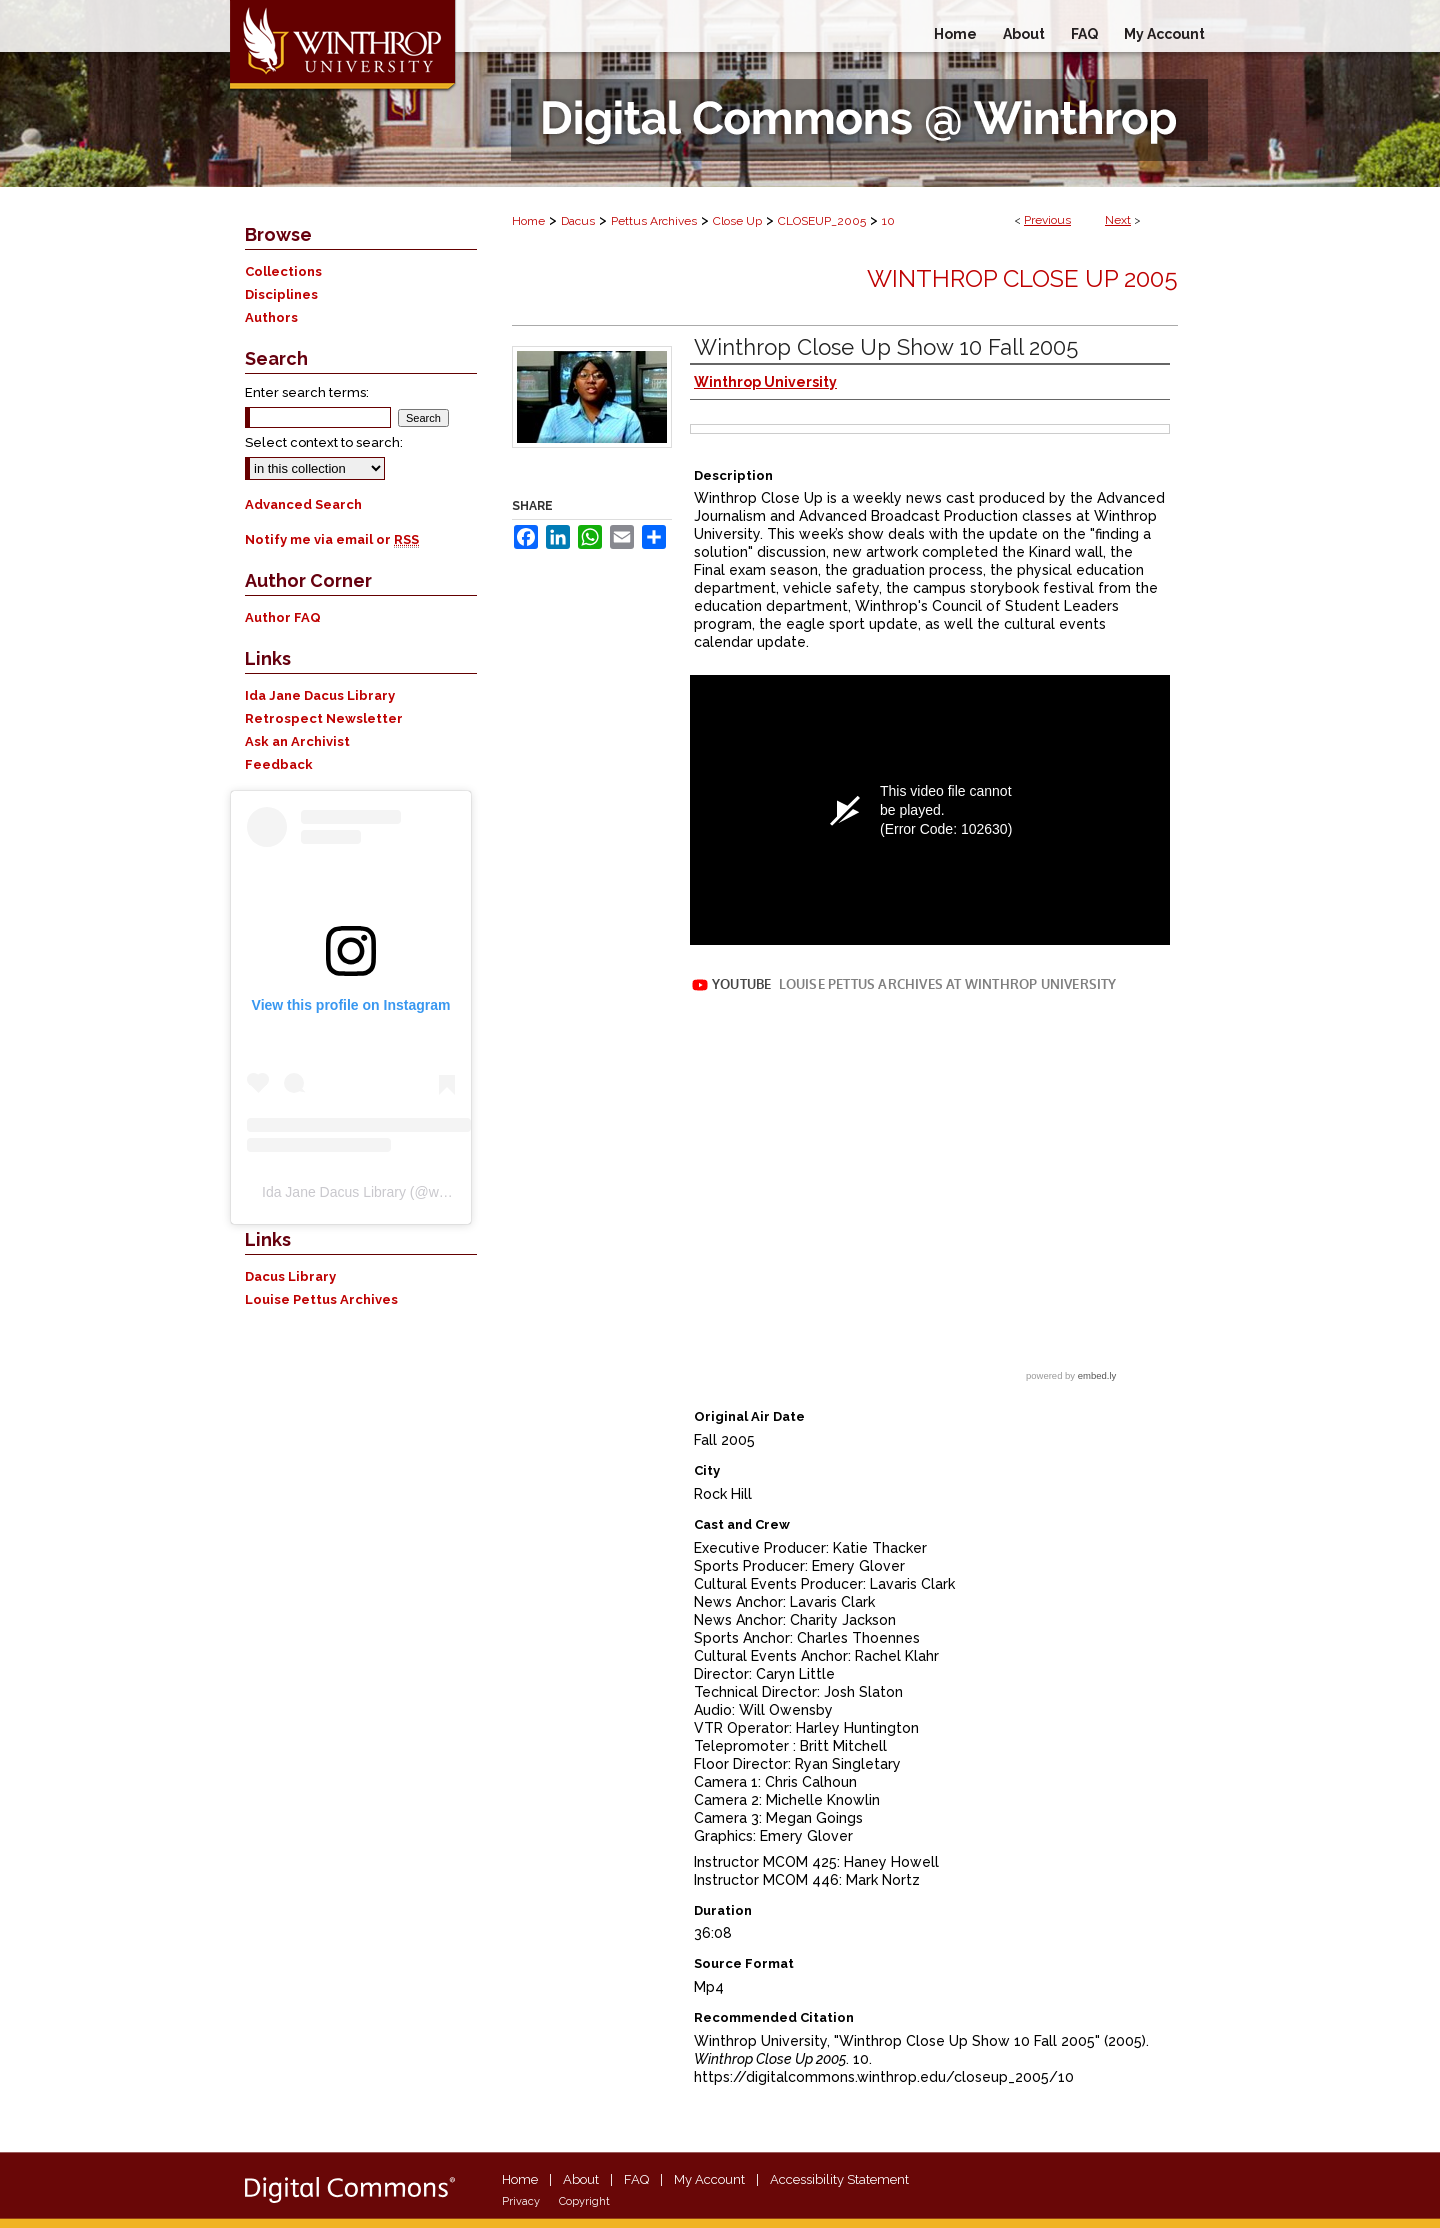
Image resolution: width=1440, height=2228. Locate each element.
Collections (283, 271)
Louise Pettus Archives (321, 1299)
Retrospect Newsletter (324, 718)
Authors (271, 317)
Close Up (737, 221)
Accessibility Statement (839, 2179)
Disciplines (281, 294)
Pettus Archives (654, 221)
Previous (1047, 220)
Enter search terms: (307, 392)
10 (888, 221)
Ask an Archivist (297, 741)
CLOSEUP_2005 (822, 221)
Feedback (279, 764)
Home (528, 221)
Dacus (578, 221)
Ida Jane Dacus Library (320, 695)
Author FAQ (283, 617)
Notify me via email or (332, 539)
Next (1118, 220)
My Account (709, 2179)
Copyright (584, 2201)
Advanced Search (303, 504)
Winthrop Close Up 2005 (1022, 278)
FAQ (636, 2179)
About (581, 2179)
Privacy (521, 2201)
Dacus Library (290, 1276)
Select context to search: (324, 442)
